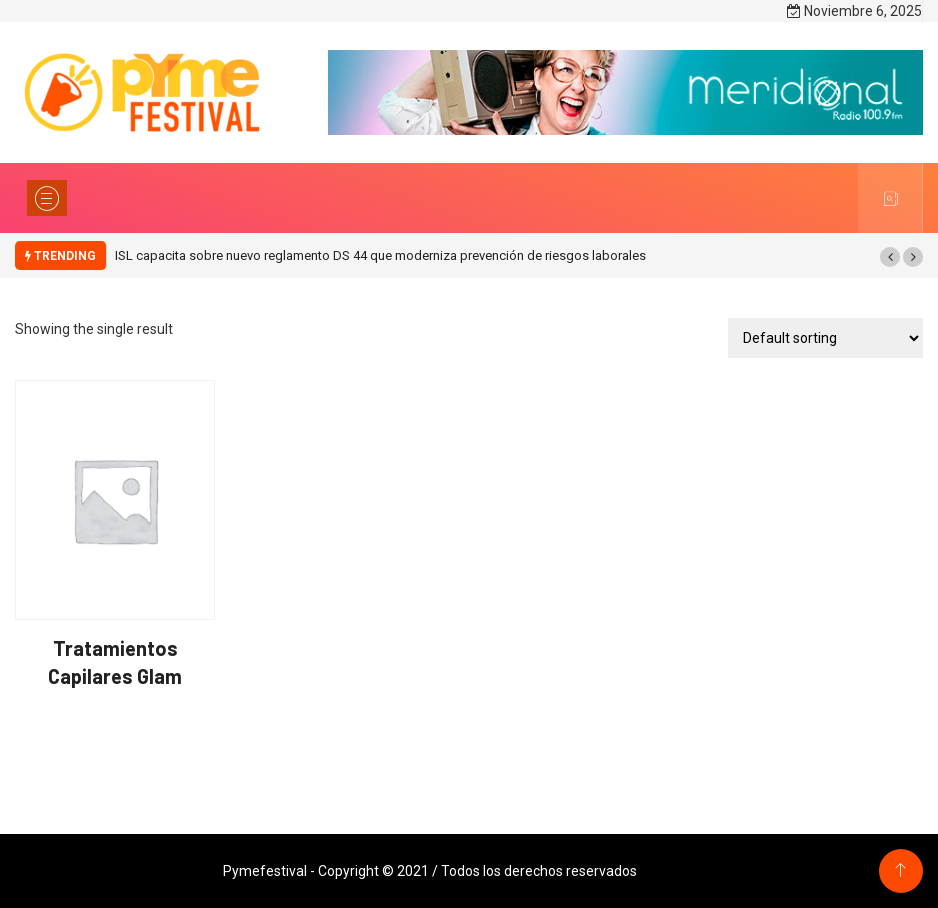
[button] (890, 257)
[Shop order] (825, 338)
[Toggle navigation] (47, 198)
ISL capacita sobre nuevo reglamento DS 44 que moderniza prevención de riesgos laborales (380, 255)
